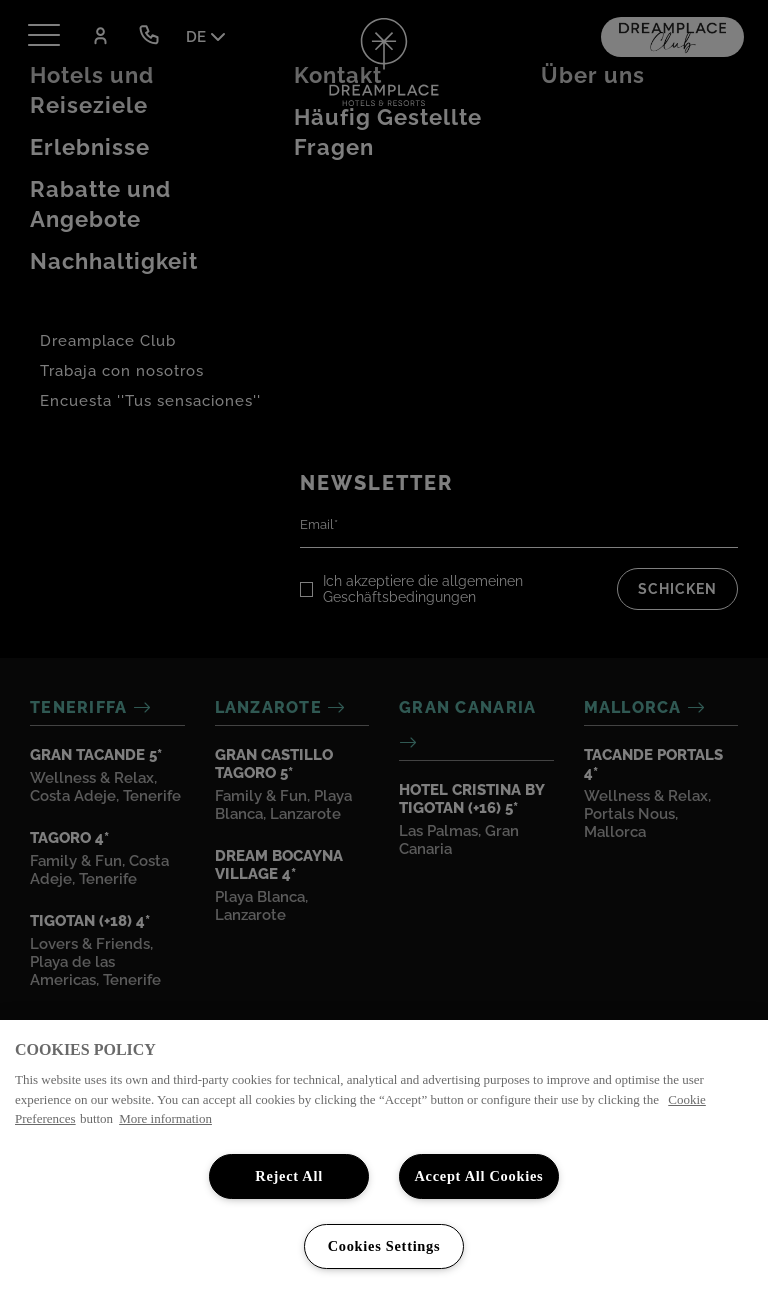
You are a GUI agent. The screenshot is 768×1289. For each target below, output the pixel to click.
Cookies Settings (384, 1246)
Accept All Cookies (478, 1176)
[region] (384, 1154)
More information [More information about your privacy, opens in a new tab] (165, 1118)
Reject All (289, 1176)
